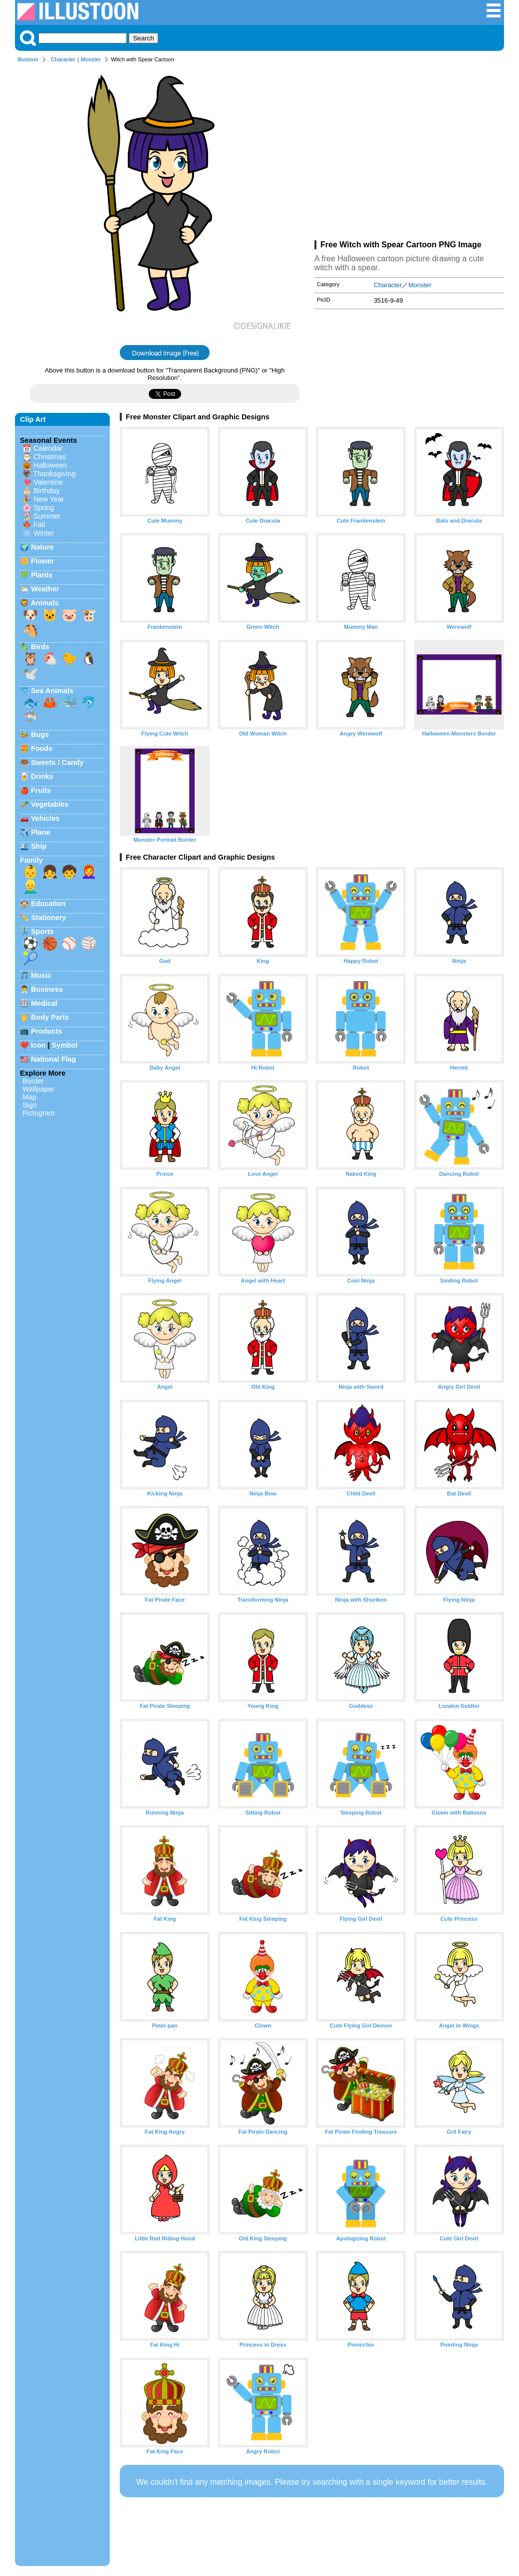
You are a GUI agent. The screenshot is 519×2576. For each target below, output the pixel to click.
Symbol (65, 1045)
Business (47, 989)
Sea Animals (52, 691)
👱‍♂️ (30, 887)
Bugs (40, 734)
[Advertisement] (409, 153)
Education (48, 904)
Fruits (41, 790)
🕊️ (30, 674)
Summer (46, 516)
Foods (41, 748)
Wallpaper (38, 1089)
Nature (42, 547)
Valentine (48, 482)
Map (29, 1097)
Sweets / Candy (57, 762)
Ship (38, 846)
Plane (40, 832)
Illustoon (27, 59)
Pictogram (38, 1113)
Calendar (47, 448)
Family (31, 860)
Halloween (50, 465)
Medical (44, 1003)
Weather (45, 589)
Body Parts (50, 1017)
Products (46, 1031)
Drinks (42, 776)
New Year (48, 499)
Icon (38, 1045)
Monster (91, 59)
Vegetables (49, 804)
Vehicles (45, 818)
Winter (43, 533)
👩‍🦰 (89, 872)
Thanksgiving (54, 474)
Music (41, 975)
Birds (40, 647)
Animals (44, 603)
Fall (39, 525)
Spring (43, 508)
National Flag (53, 1059)
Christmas (49, 457)
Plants (41, 575)
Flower (42, 561)
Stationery (48, 917)
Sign (29, 1105)
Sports (42, 931)
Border (33, 1081)
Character (63, 59)
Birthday (46, 491)
